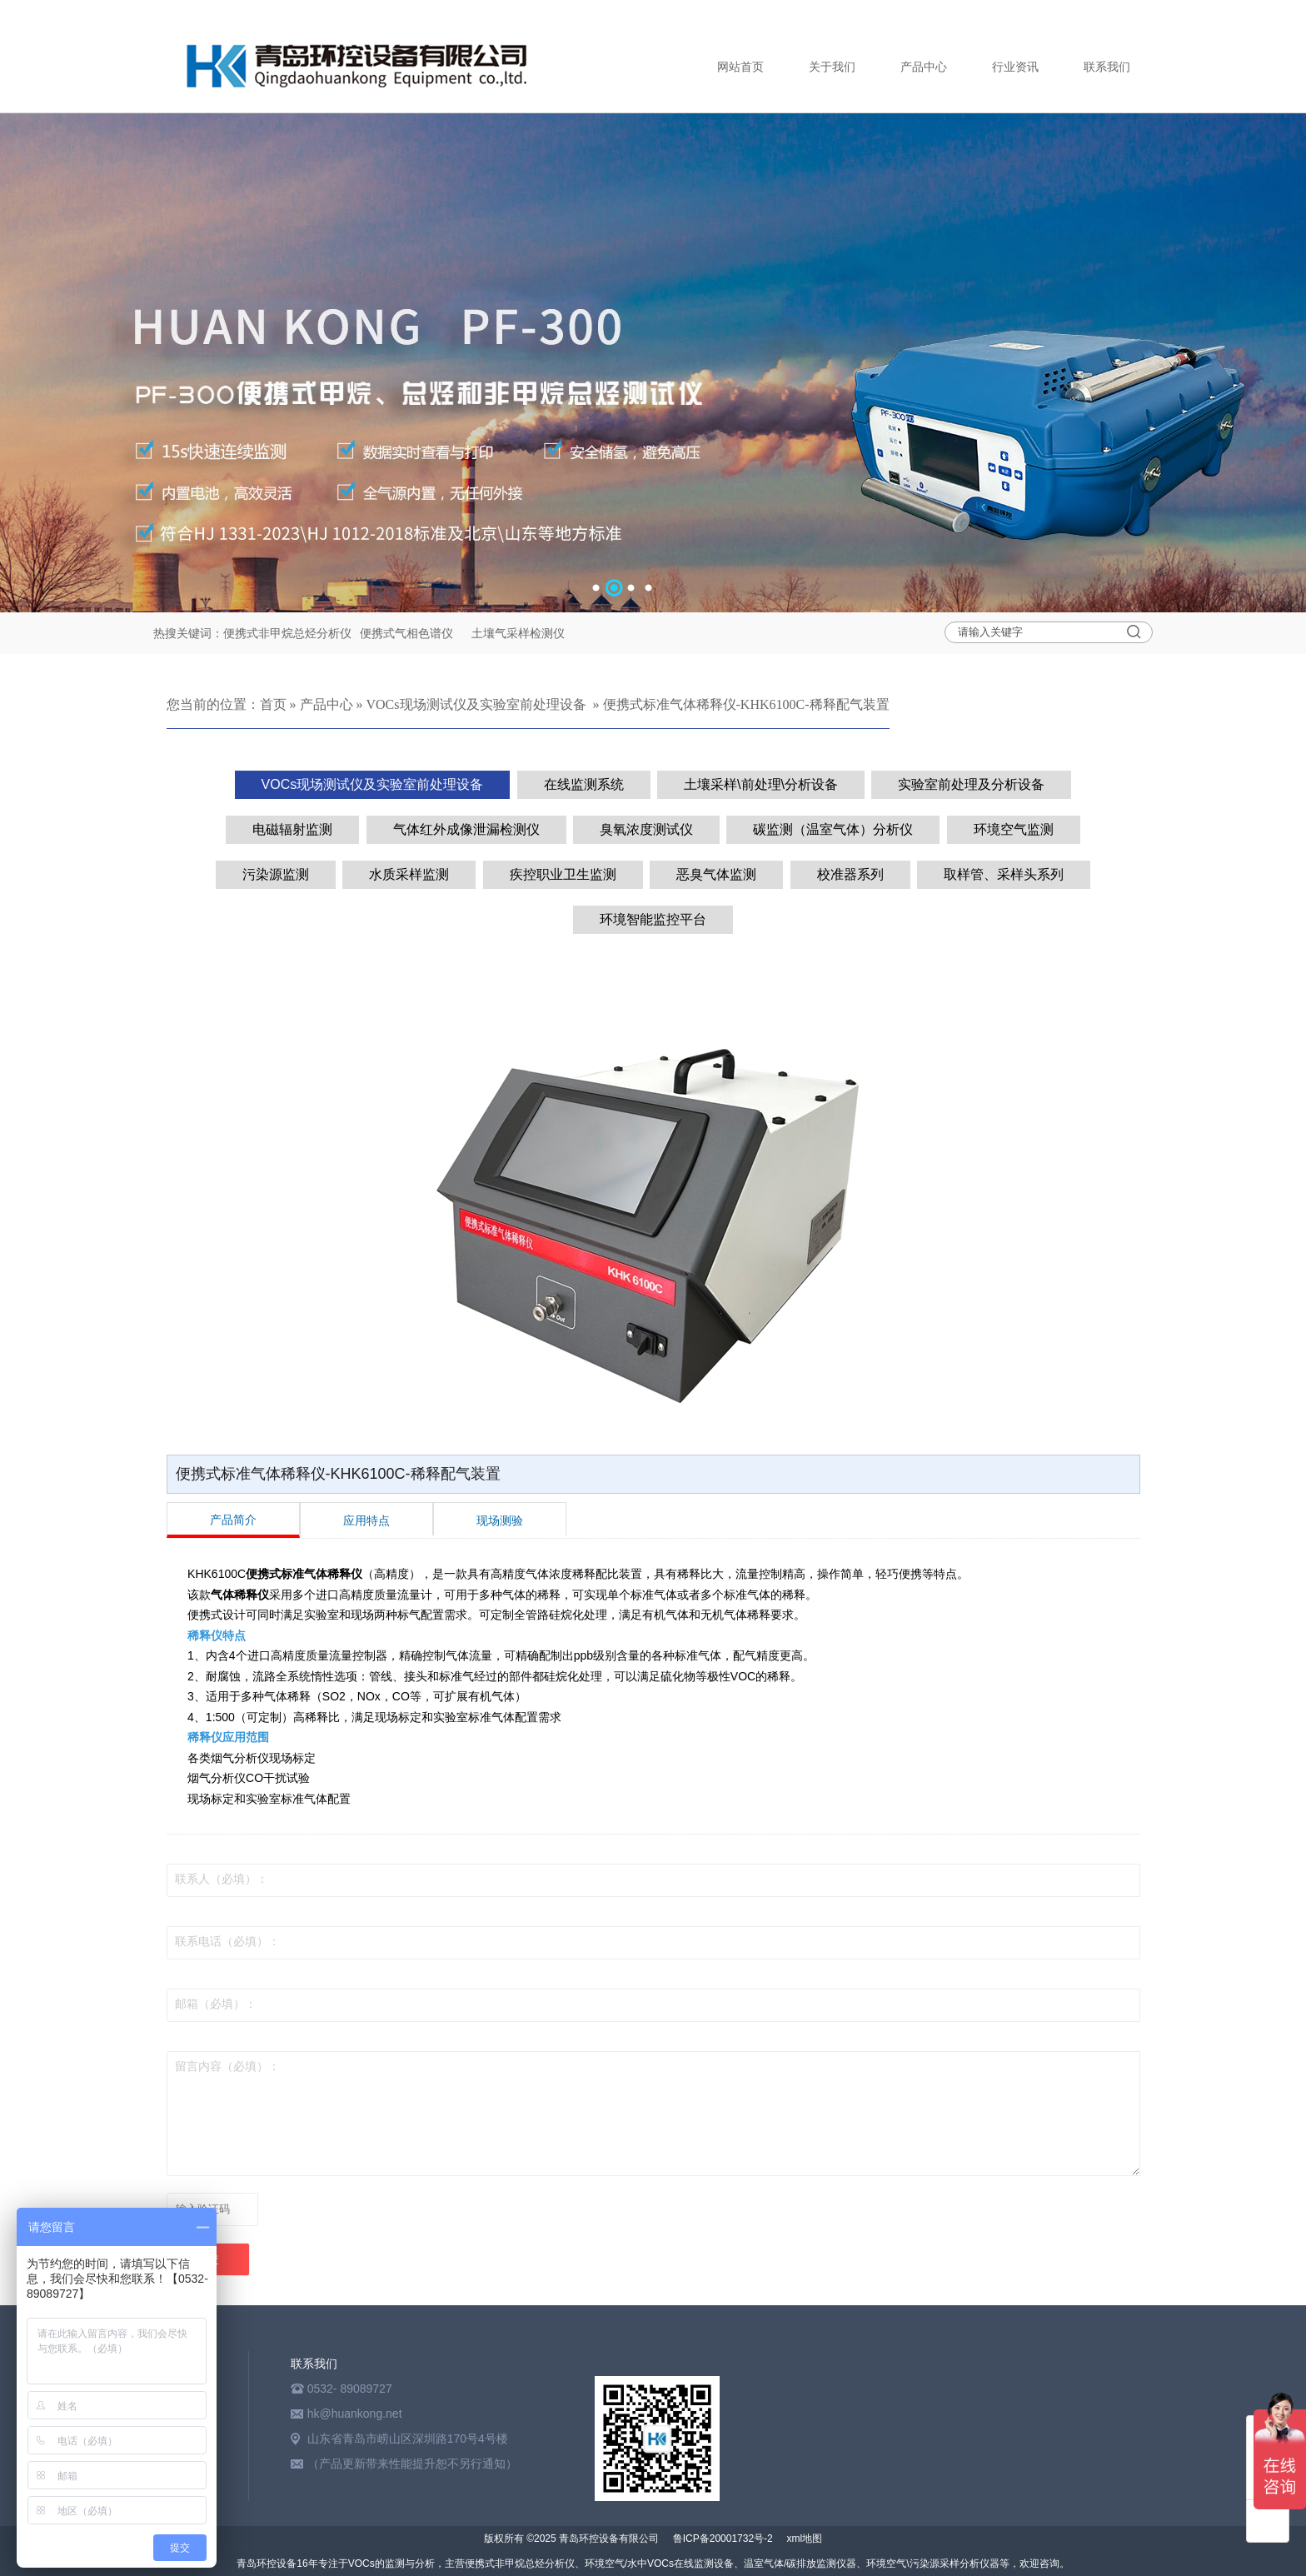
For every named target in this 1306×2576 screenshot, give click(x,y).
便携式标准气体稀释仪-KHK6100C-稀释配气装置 (746, 704)
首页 (273, 704)
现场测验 (499, 1520)
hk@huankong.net (354, 2413)
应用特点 (366, 1520)
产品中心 (923, 67)
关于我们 (832, 67)
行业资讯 (1015, 67)
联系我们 (1107, 67)
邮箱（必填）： (216, 2004)
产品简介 (233, 1519)
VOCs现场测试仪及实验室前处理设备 (476, 704)
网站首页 (740, 67)
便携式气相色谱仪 (408, 633)
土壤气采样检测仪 (518, 633)
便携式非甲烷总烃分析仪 (287, 633)
